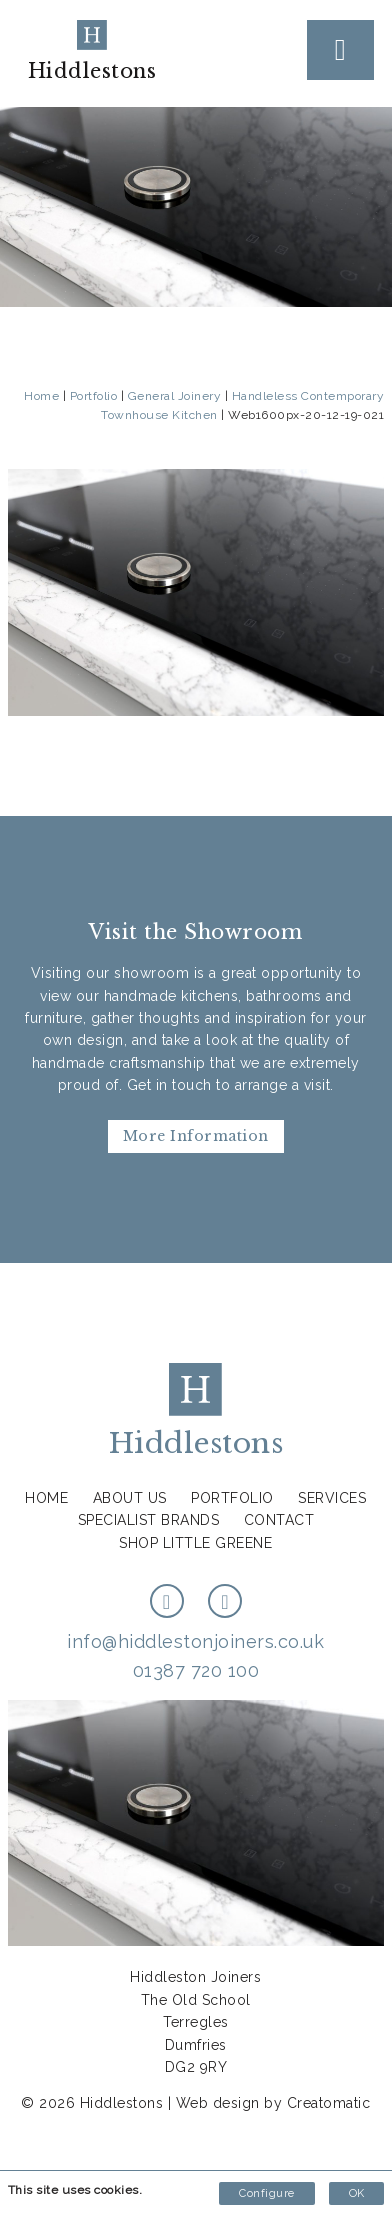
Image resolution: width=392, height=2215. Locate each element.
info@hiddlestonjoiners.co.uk (195, 1641)
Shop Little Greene (195, 1543)
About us (130, 1498)
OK (356, 2193)
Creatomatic (329, 2103)
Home (41, 396)
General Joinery (175, 396)
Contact (279, 1520)
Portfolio (94, 396)
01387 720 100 (196, 1670)
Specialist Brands (149, 1520)
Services (332, 1498)
